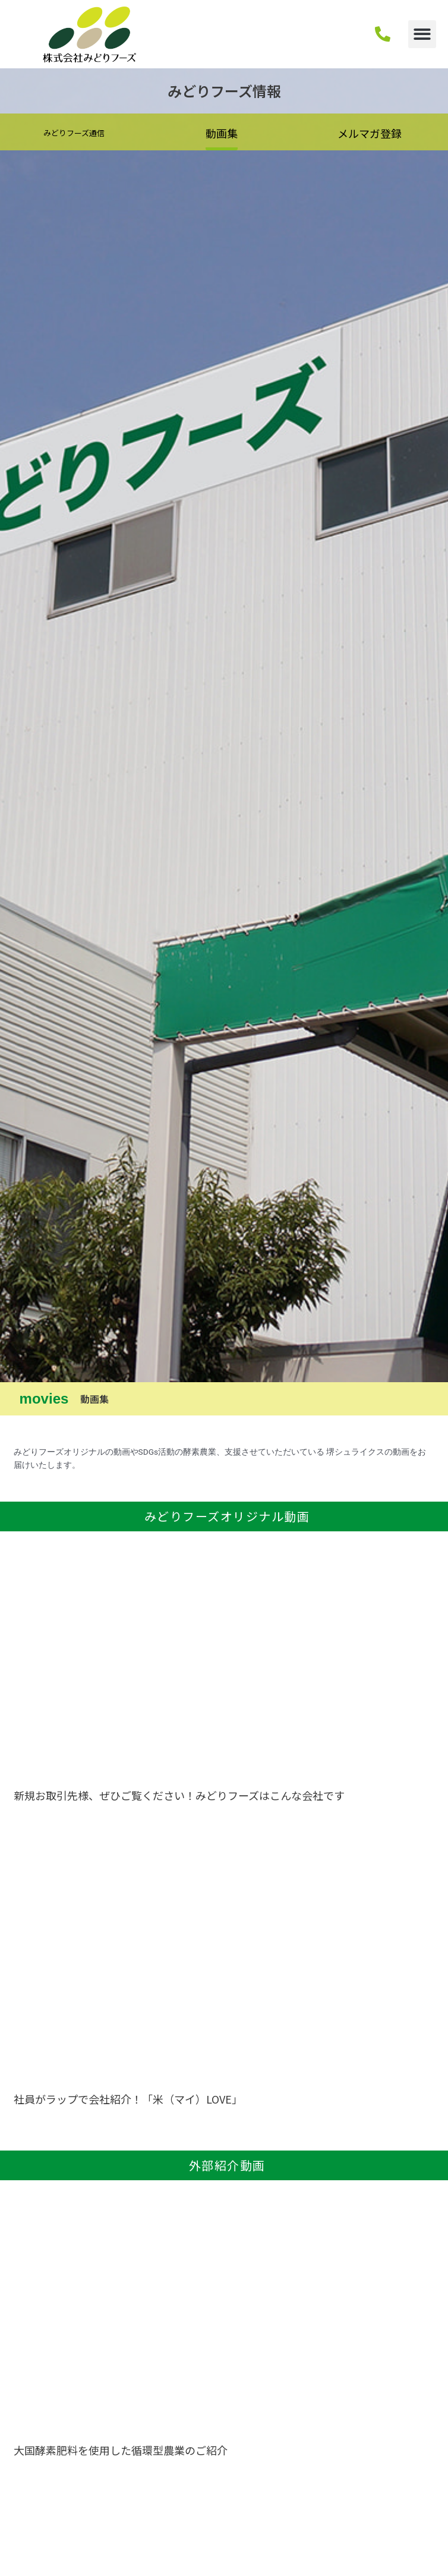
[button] (422, 34)
